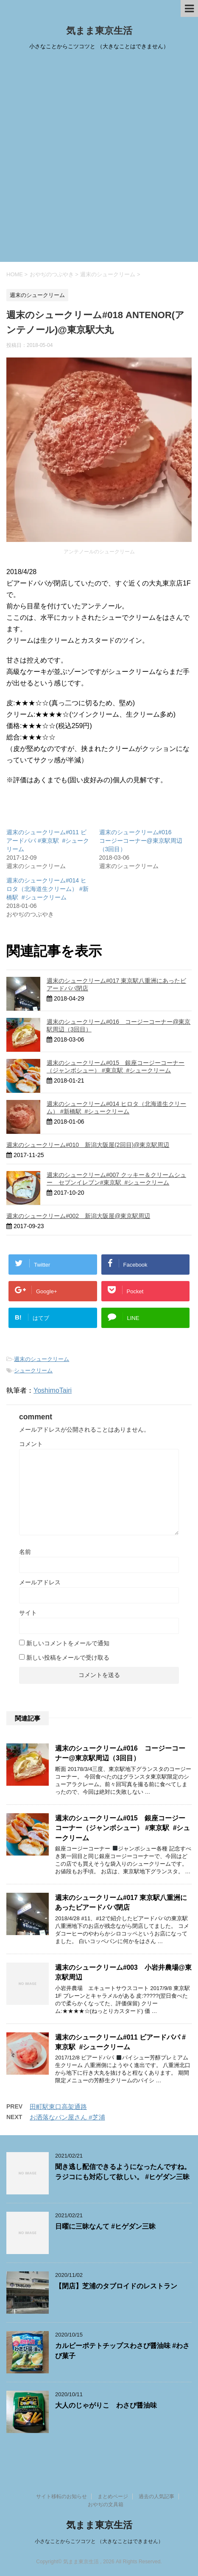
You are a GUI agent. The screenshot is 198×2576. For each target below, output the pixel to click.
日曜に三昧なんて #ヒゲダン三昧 (105, 2226)
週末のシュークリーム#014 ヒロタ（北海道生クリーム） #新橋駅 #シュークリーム (47, 889)
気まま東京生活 (99, 30)
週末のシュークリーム (41, 1359)
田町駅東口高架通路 (58, 2106)
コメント (31, 1444)
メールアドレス (40, 1582)
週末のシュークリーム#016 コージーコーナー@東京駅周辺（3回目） (140, 840)
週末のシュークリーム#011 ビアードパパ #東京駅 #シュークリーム (47, 840)
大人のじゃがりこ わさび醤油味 (106, 2405)
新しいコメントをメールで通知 (67, 1643)
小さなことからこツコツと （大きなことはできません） (99, 2541)
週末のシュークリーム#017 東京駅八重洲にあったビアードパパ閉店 (121, 1902)
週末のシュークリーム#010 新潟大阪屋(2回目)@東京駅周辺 (87, 1144)
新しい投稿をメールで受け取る (67, 1657)
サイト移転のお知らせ (61, 2496)
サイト (28, 1612)
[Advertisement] (99, 159)
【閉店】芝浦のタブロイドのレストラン (116, 2286)
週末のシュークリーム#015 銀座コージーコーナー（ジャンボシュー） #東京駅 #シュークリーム (122, 1828)
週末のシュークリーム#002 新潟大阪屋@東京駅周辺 (78, 1215)
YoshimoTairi (52, 1390)
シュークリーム (33, 1370)
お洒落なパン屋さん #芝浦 (67, 2117)
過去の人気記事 (156, 2496)
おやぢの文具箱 (105, 2504)
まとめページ (113, 2496)
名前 (25, 1551)
